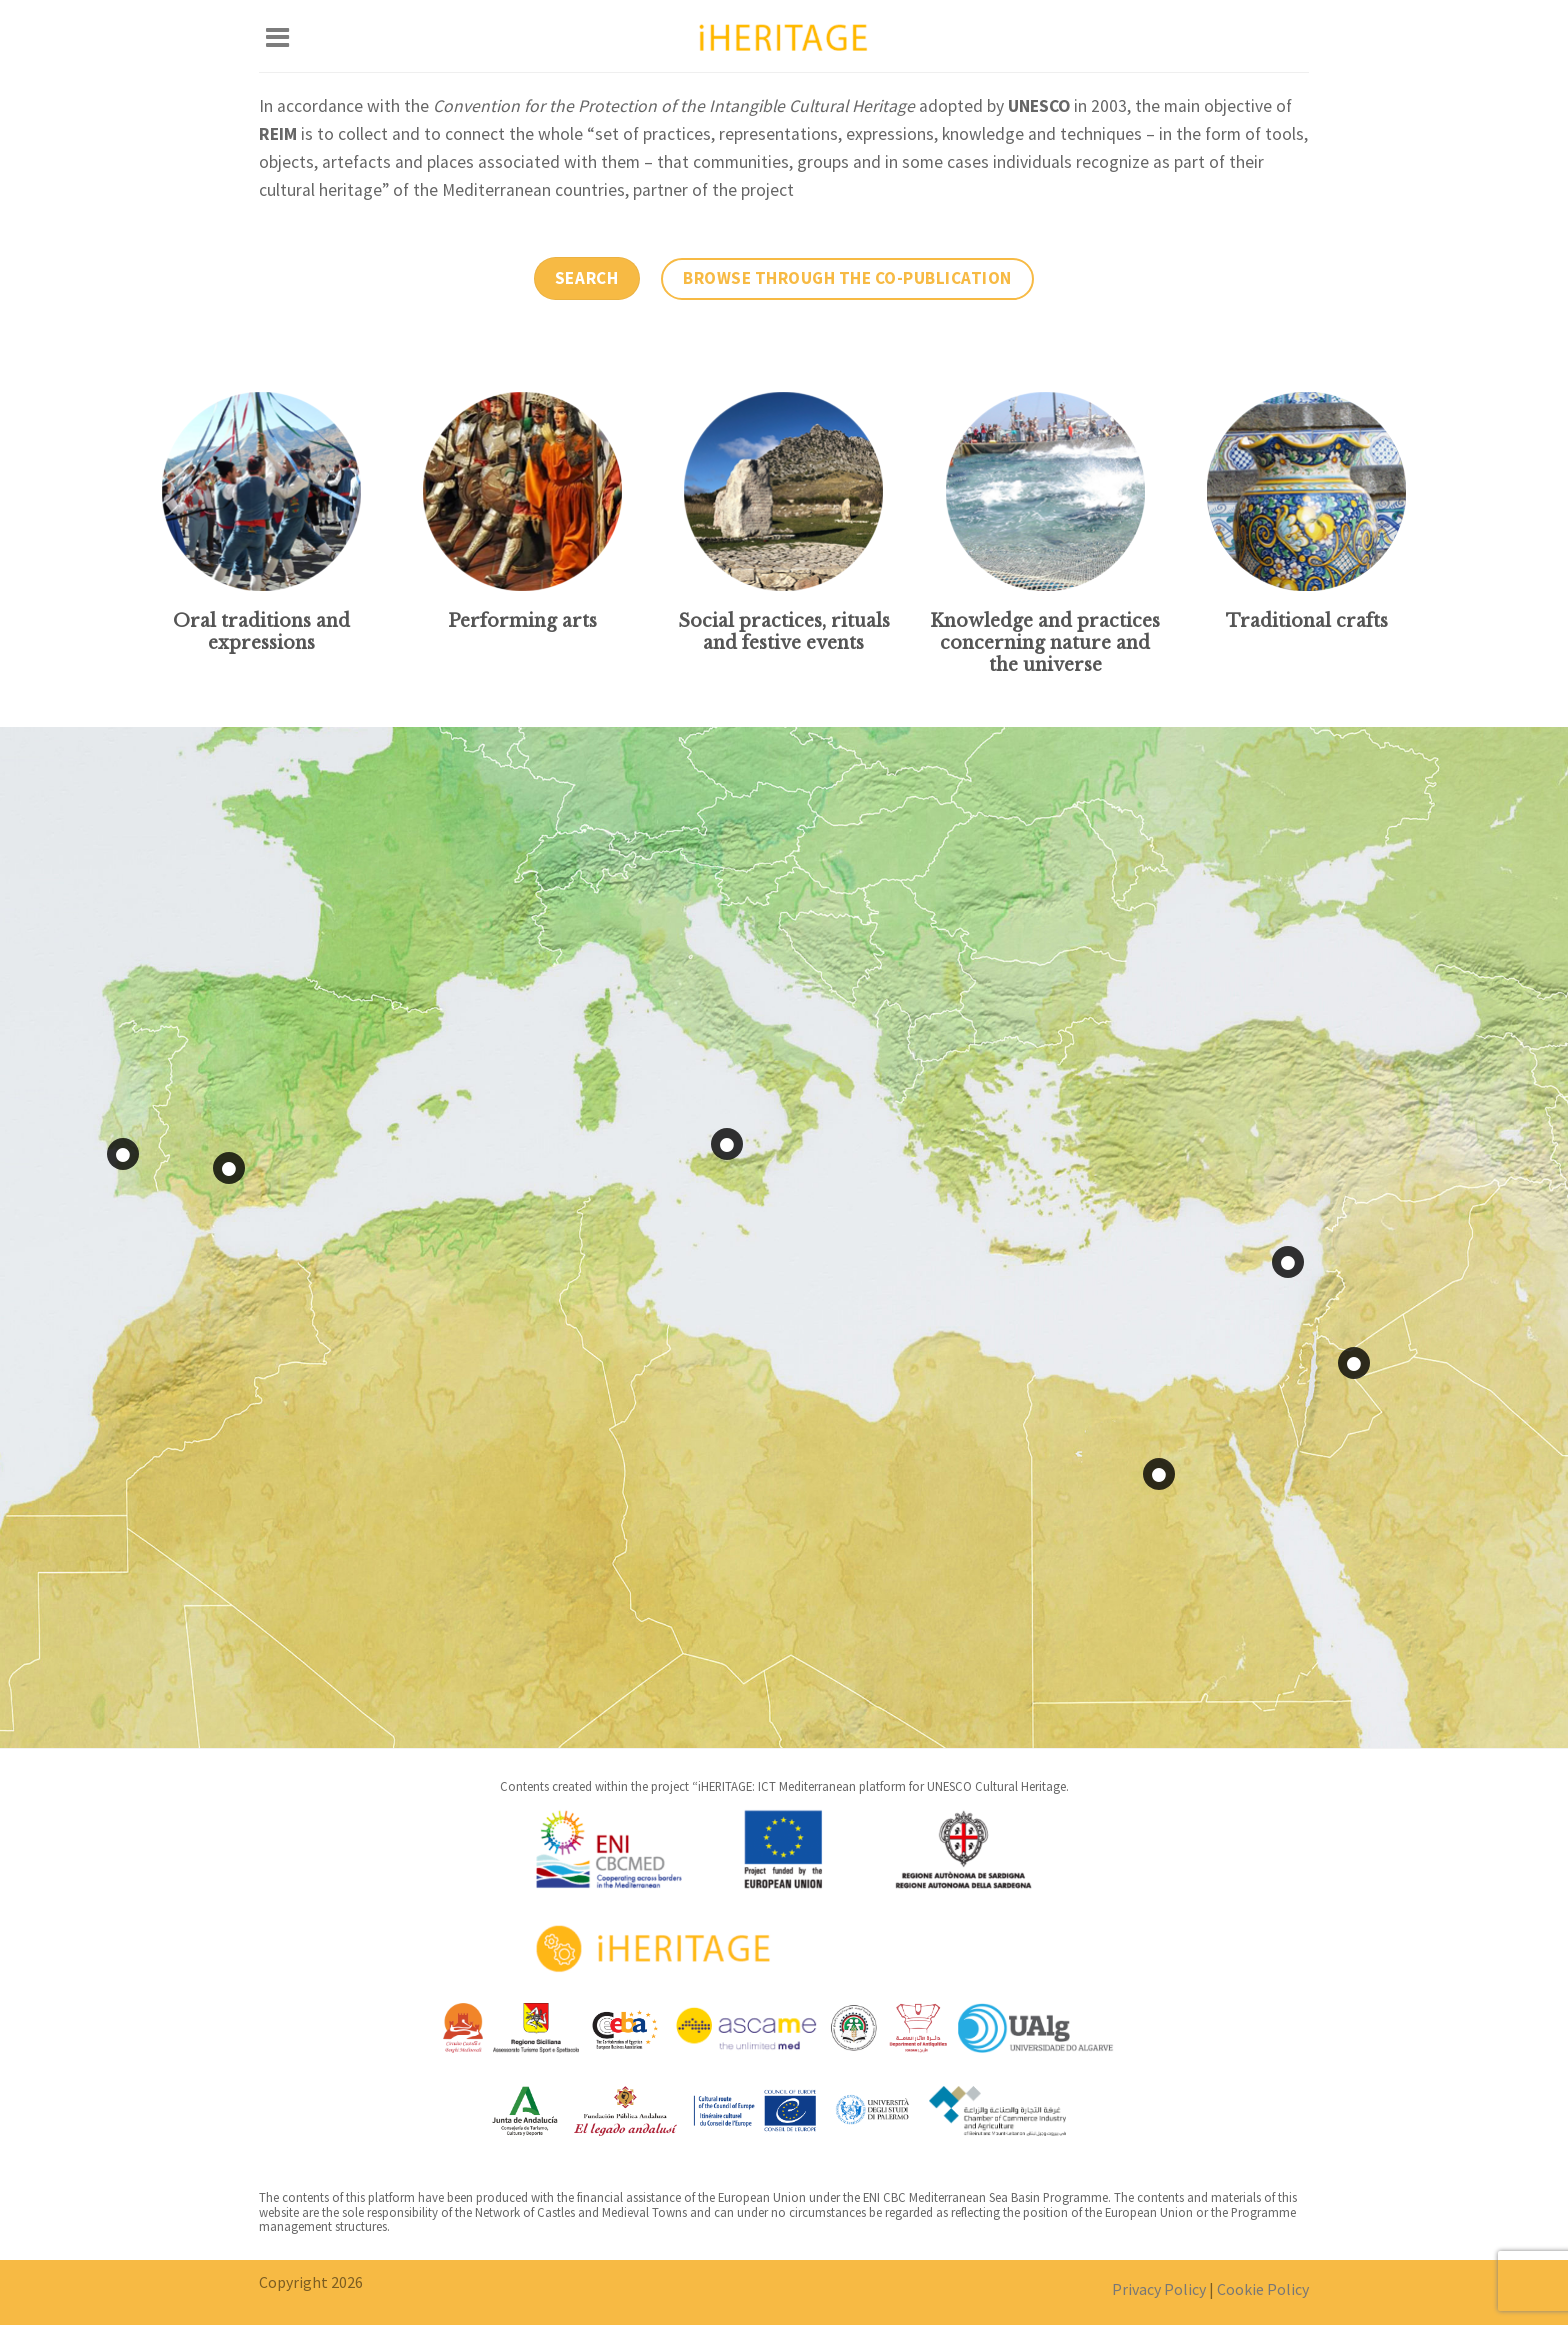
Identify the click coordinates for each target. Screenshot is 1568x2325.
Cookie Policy (1263, 2289)
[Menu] (277, 36)
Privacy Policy (1159, 2289)
